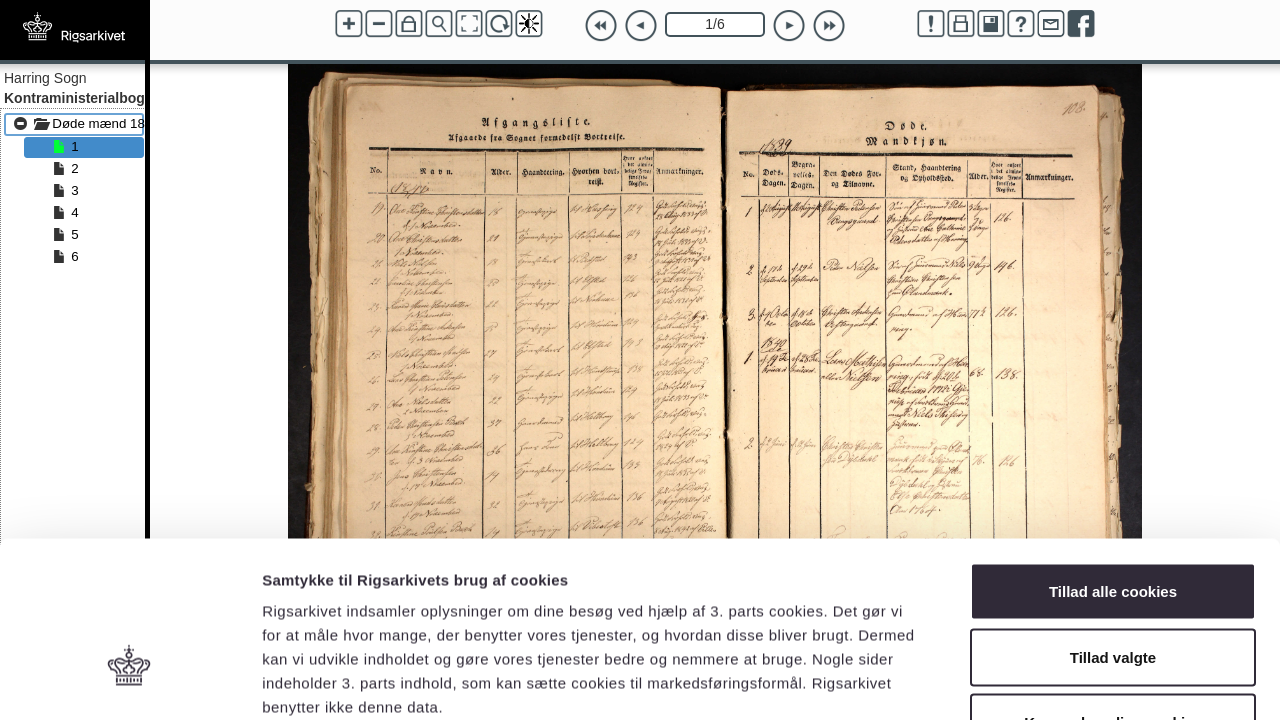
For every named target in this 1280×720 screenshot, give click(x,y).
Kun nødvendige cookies (1113, 588)
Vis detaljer (1039, 680)
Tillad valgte (1113, 523)
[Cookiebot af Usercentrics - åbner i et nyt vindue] (129, 681)
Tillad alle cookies (1113, 457)
